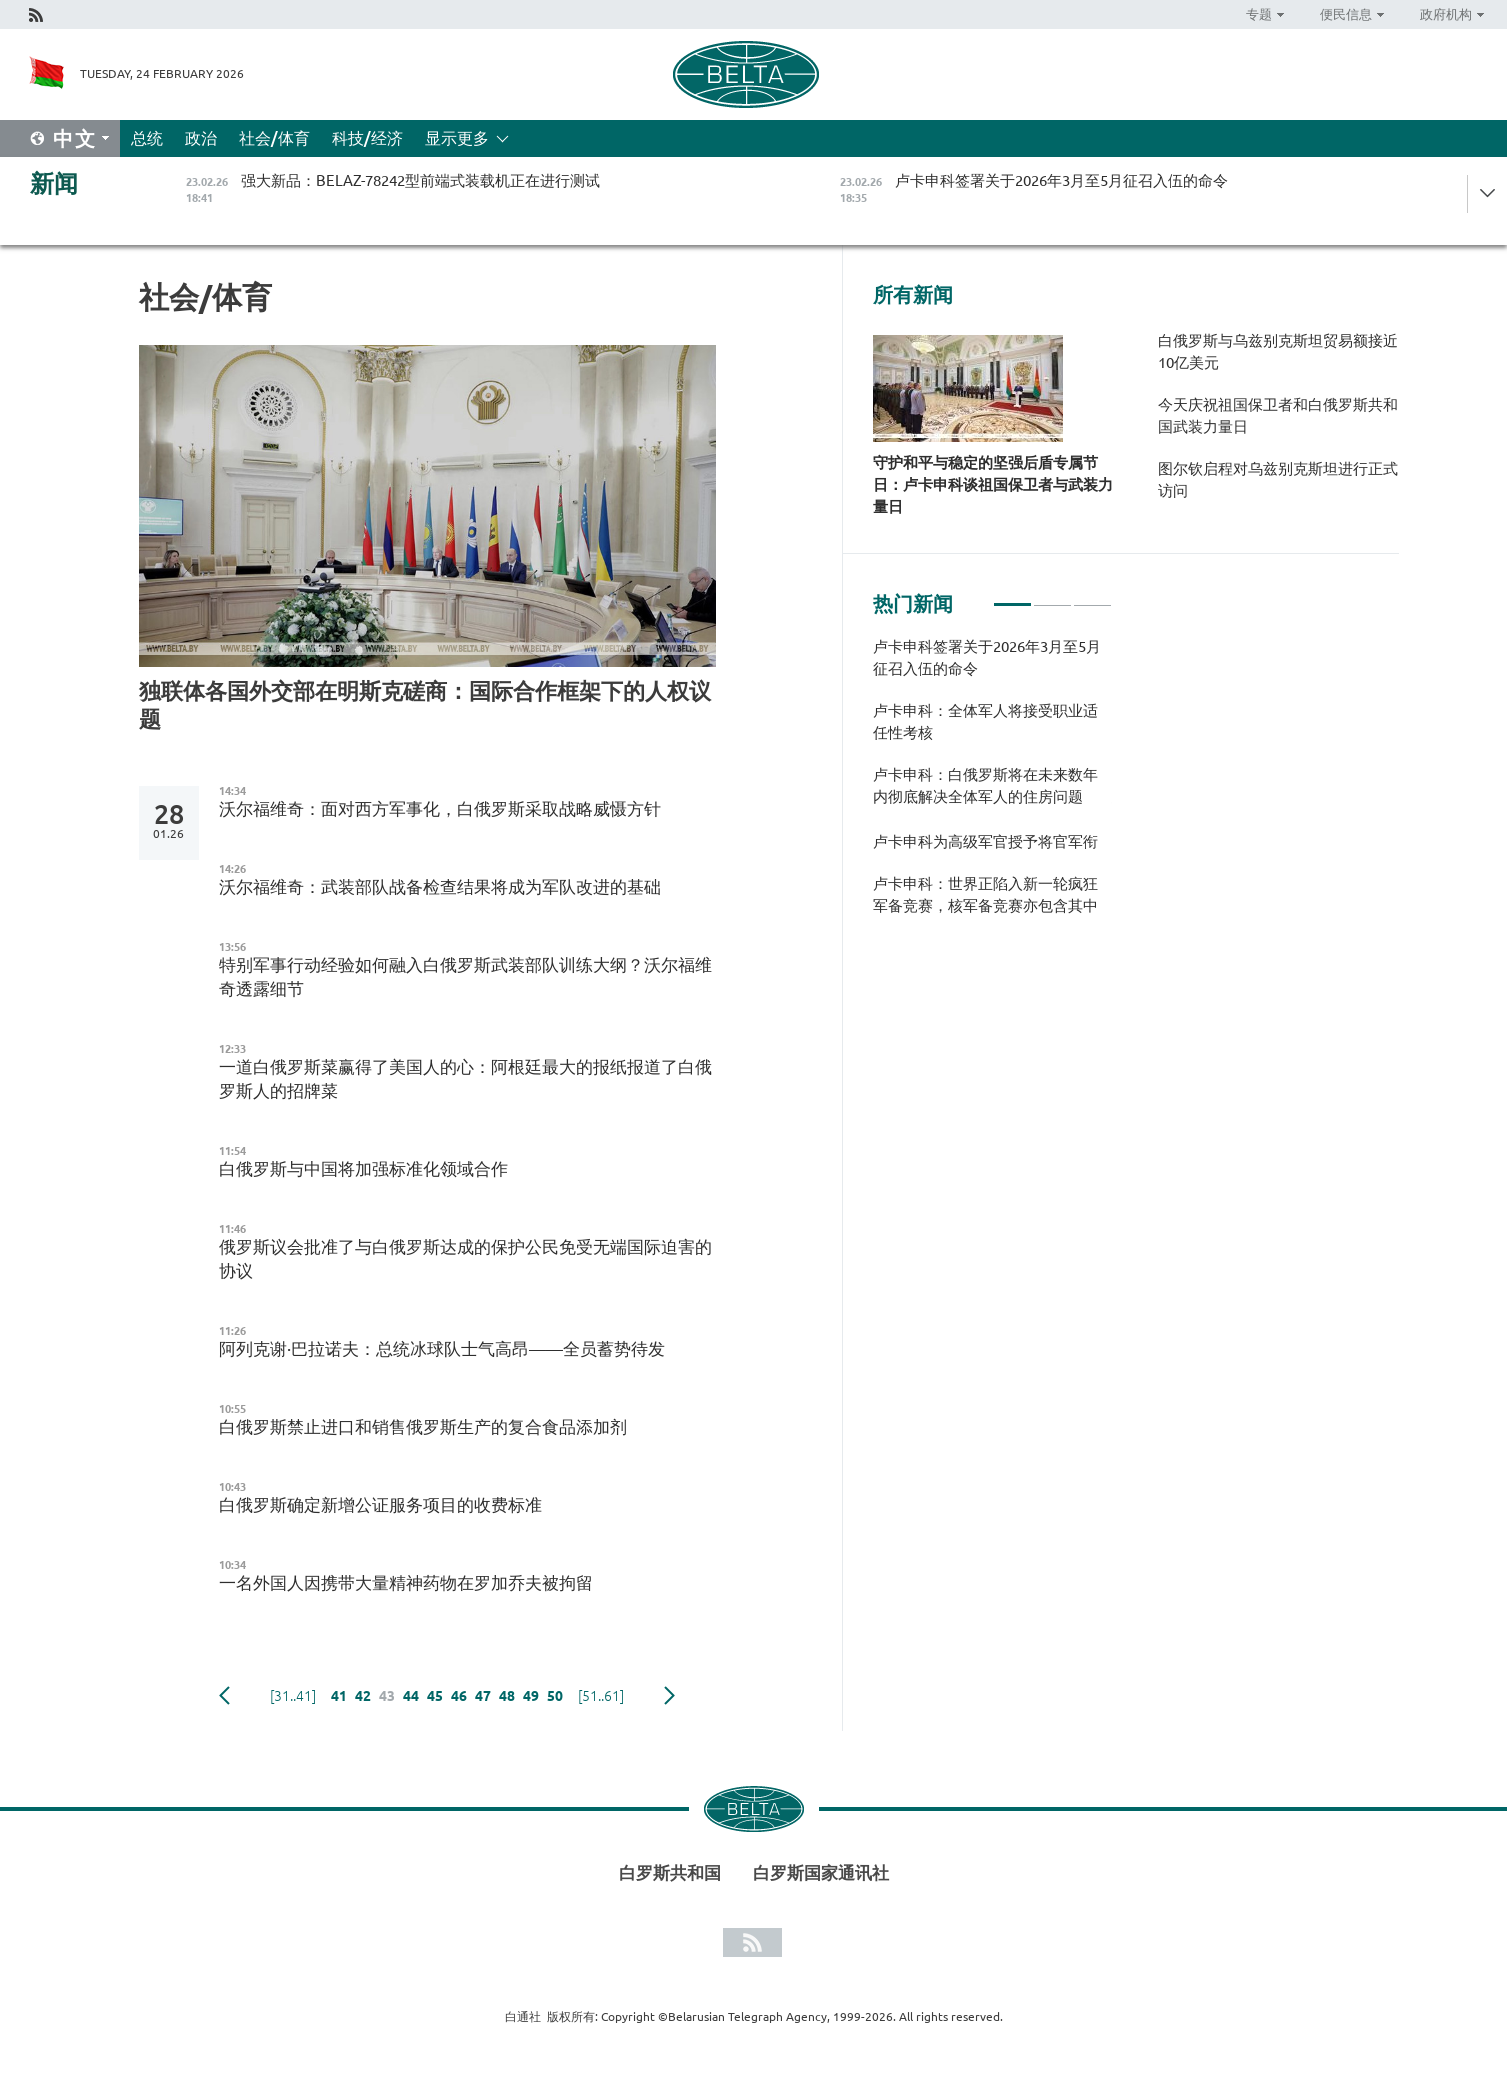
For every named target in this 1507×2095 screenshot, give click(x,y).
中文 (75, 138)
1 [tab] (1012, 596)
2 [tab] (1052, 596)
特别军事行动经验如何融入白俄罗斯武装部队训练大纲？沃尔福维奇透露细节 (465, 976)
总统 (147, 138)
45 (435, 1696)
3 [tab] (1092, 596)
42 (363, 1696)
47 (483, 1696)
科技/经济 (367, 138)
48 (507, 1696)
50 (555, 1696)
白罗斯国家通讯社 (821, 1872)
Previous (224, 1696)
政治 (201, 138)
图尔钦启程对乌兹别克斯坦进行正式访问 (1278, 479)
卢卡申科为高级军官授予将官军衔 (985, 841)
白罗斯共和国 (670, 1872)
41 (339, 1696)
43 (387, 1696)
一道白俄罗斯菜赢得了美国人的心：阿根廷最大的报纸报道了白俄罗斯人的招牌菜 (465, 1078)
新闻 (54, 183)
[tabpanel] (992, 786)
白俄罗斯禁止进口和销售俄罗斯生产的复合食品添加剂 (423, 1426)
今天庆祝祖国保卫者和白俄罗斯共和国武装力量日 (1278, 415)
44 (411, 1696)
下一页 (669, 1696)
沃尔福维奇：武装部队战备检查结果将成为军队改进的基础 (440, 886)
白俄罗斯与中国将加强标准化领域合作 (363, 1168)
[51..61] (601, 1696)
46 (459, 1696)
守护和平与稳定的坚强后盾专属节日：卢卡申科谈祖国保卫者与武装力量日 (993, 484)
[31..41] (293, 1696)
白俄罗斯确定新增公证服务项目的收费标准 (380, 1504)
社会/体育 (274, 138)
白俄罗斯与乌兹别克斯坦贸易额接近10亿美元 (1278, 351)
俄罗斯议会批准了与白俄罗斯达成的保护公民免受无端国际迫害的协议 (465, 1258)
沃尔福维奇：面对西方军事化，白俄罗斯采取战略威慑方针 (440, 808)
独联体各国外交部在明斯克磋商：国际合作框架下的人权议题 (425, 704)
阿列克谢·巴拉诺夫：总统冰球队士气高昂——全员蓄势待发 (442, 1348)
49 (531, 1696)
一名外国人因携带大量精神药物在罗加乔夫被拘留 (406, 1582)
